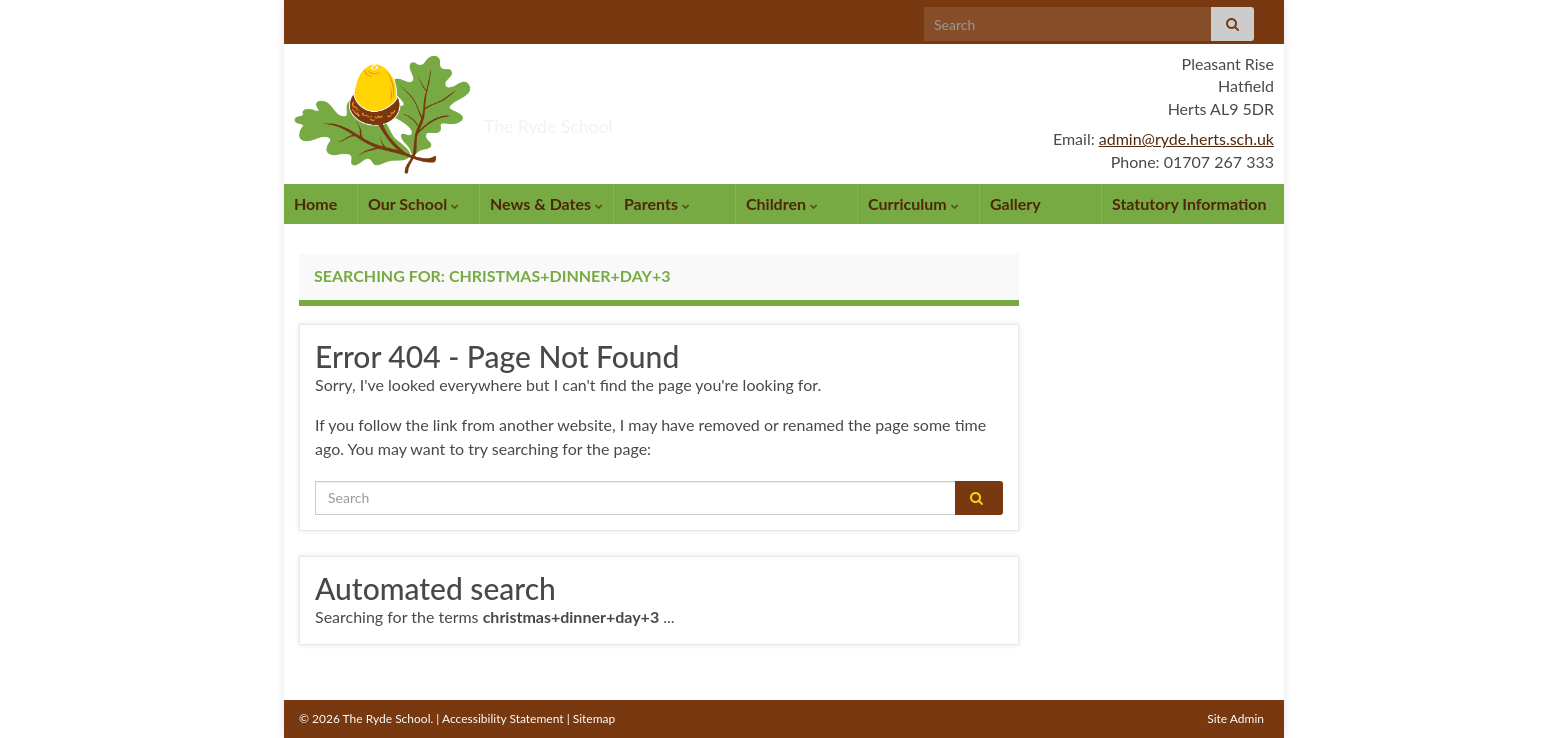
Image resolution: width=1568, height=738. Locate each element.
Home (315, 203)
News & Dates (546, 203)
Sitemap (594, 718)
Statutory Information (1189, 203)
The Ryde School (623, 118)
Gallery (1015, 203)
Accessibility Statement (503, 718)
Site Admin (1235, 718)
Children (782, 203)
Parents (657, 203)
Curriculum (913, 203)
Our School (413, 203)
